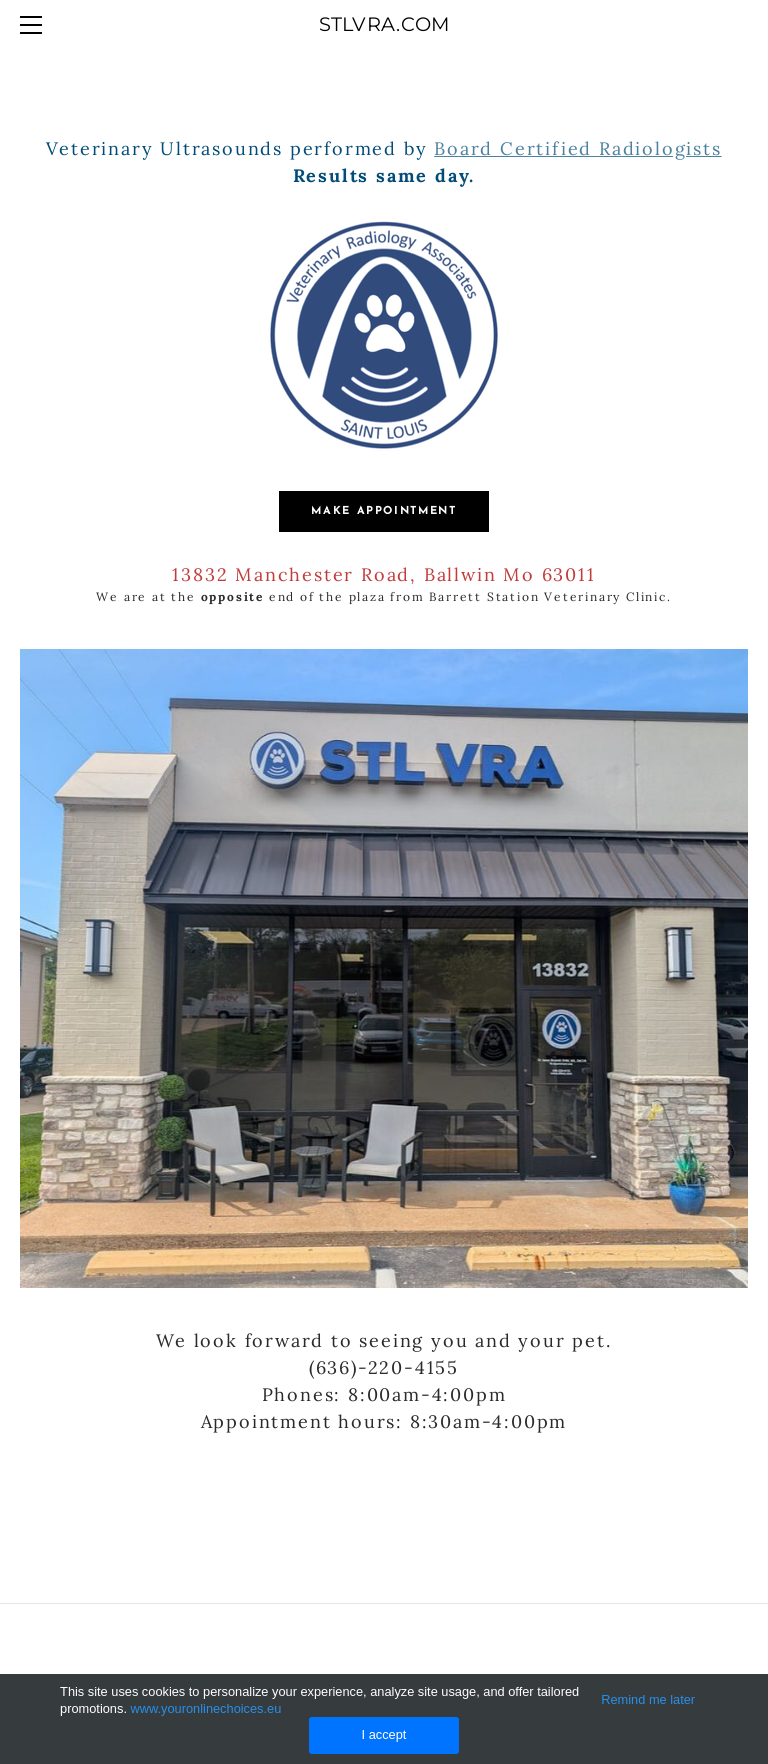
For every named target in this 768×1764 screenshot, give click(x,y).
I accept (384, 1734)
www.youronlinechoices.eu (206, 1708)
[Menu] (35, 25)
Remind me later (648, 1699)
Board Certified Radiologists (577, 148)
